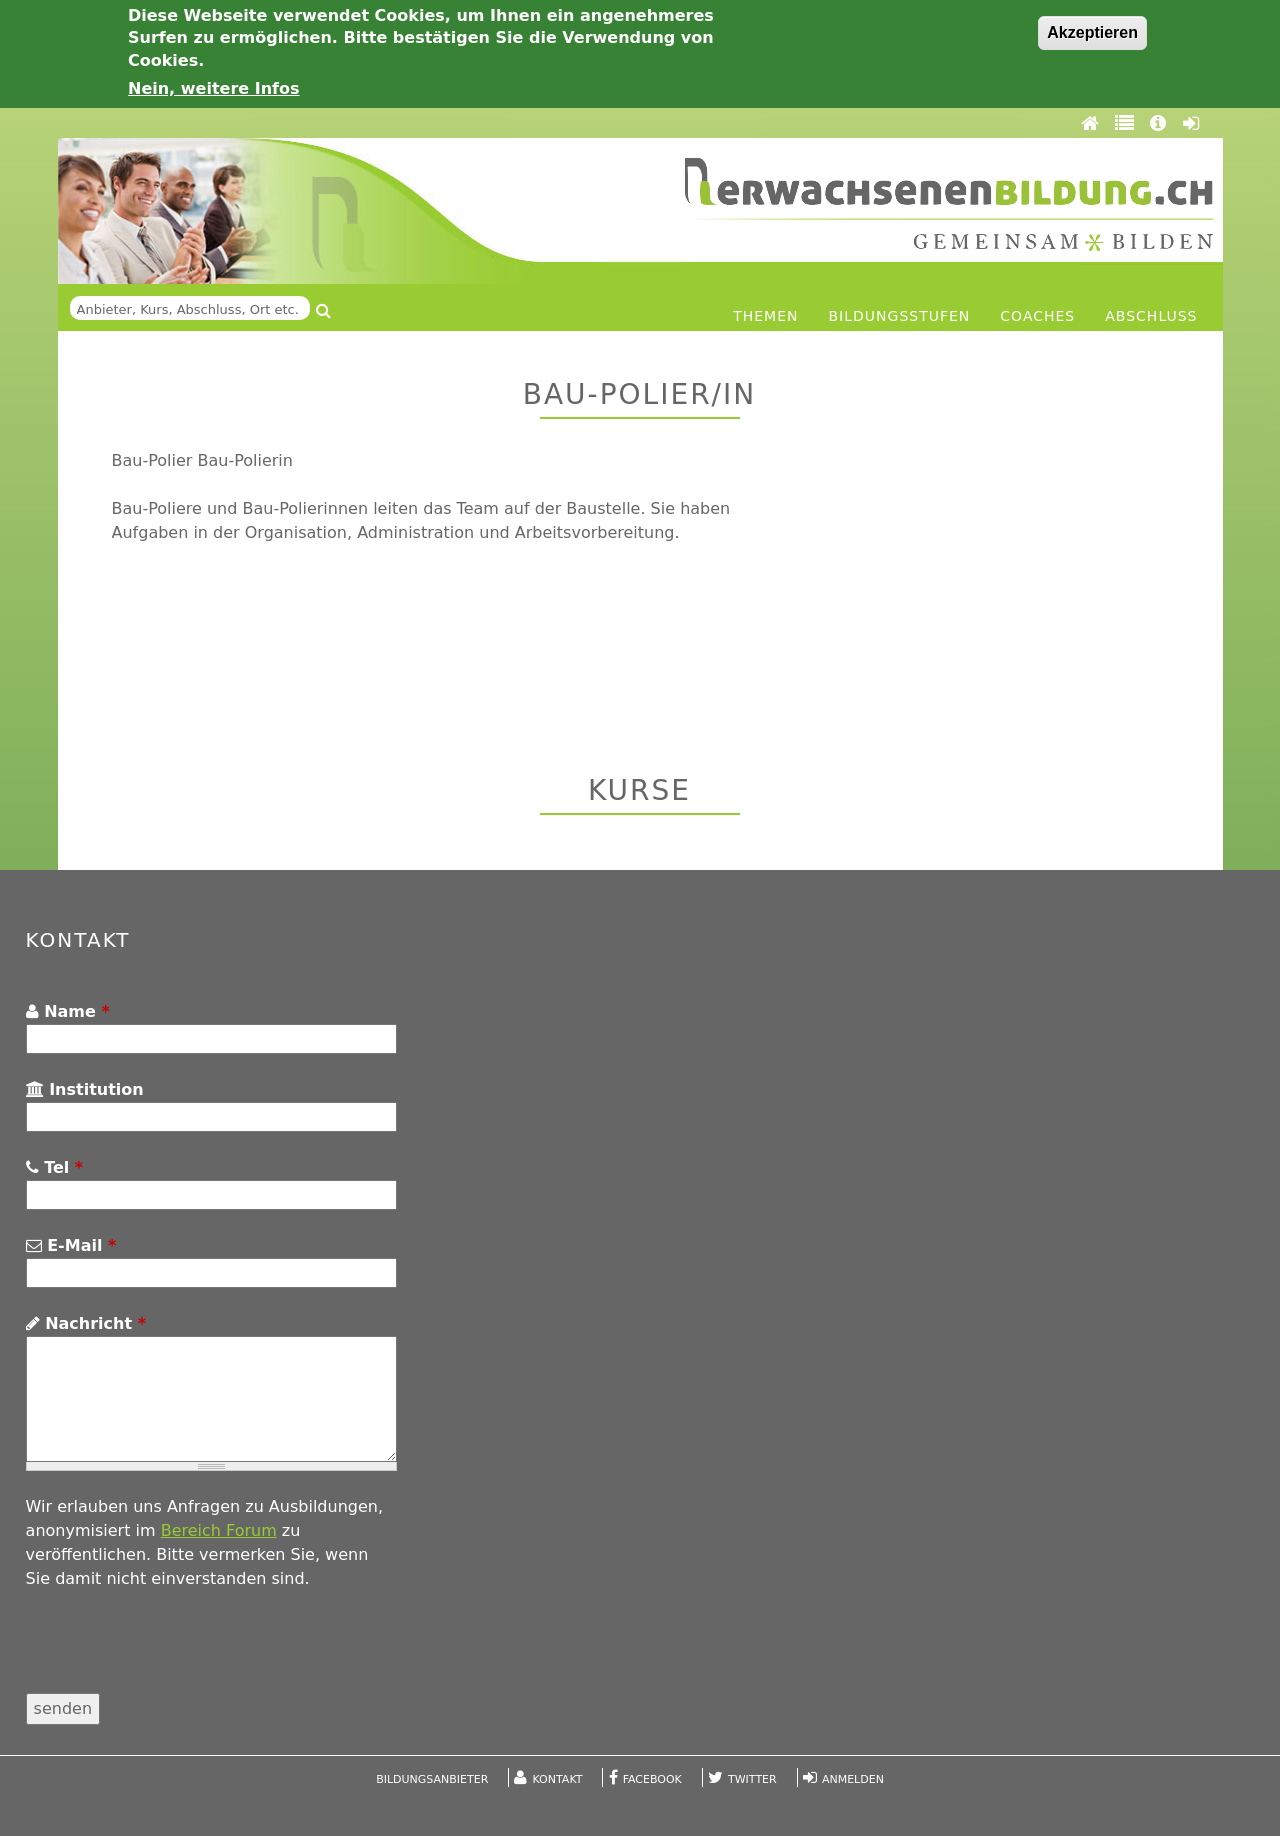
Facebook (652, 1779)
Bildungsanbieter (432, 1779)
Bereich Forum (219, 1530)
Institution (85, 1089)
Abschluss (1151, 316)
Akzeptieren (1092, 32)
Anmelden (853, 1779)
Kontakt (558, 1779)
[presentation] (178, 1654)
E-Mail (71, 1245)
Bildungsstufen (900, 316)
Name (68, 1011)
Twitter (752, 1779)
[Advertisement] (940, 589)
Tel (55, 1167)
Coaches (1037, 316)
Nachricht (86, 1323)
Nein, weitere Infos (214, 88)
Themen (765, 316)
